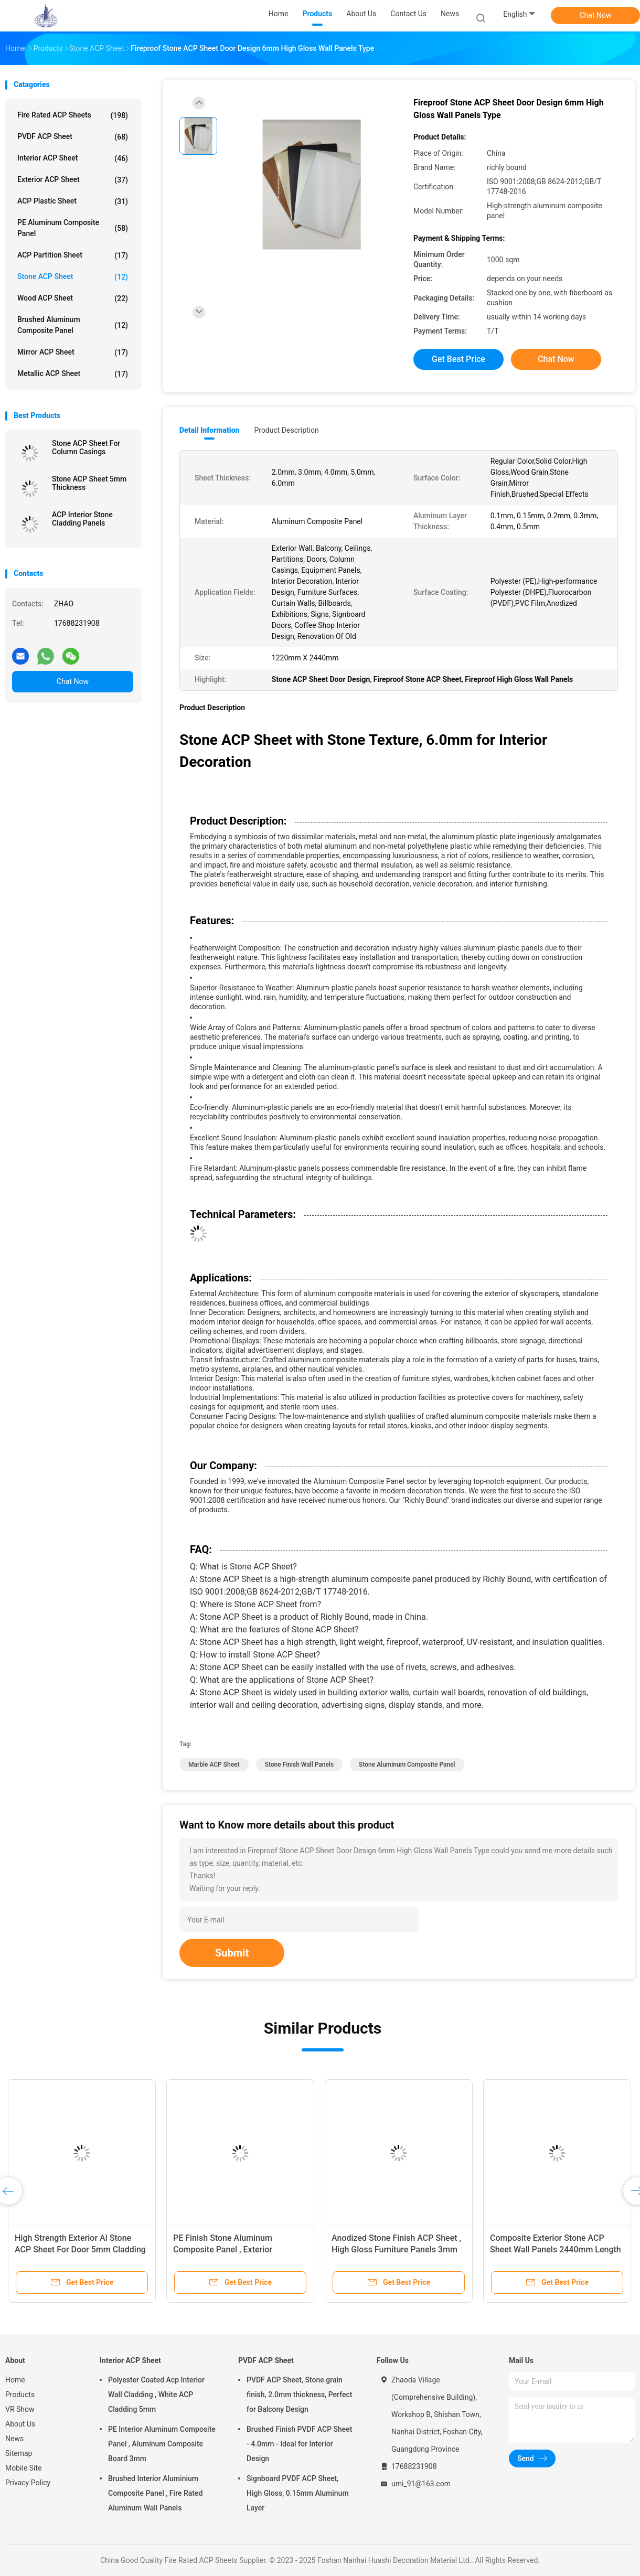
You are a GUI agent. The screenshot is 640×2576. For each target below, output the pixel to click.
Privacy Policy (27, 2482)
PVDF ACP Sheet (72, 137)
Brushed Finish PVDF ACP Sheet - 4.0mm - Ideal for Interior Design (300, 2444)
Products (20, 2394)
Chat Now (596, 15)
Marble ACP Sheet (214, 1764)
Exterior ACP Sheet (72, 180)
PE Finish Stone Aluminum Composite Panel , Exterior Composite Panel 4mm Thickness (236, 2249)
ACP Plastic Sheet (72, 201)
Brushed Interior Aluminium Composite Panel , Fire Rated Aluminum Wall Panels (155, 2493)
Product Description (286, 430)
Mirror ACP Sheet (72, 352)
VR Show (20, 2409)
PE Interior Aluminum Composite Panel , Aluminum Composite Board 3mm (162, 2444)
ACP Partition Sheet (72, 255)
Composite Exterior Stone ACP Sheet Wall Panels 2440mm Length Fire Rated (555, 2249)
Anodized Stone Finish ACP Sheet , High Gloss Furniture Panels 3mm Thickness (396, 2249)
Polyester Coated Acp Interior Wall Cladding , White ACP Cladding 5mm (156, 2394)
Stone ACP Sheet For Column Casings (86, 447)
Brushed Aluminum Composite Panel (72, 325)
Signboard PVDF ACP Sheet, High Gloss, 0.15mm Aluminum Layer (298, 2493)
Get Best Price (458, 359)
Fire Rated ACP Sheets (72, 115)
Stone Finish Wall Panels (299, 1764)
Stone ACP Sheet (72, 277)
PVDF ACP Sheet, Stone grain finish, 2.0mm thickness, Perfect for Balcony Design (299, 2394)
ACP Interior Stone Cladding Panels (82, 518)
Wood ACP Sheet (72, 298)
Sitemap (18, 2453)
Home (15, 2380)
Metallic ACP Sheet (72, 374)
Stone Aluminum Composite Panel (407, 1764)
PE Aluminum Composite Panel (72, 228)
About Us (20, 2424)
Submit (232, 1953)
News (14, 2438)
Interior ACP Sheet (72, 158)
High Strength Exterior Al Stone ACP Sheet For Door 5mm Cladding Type (80, 2249)
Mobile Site (23, 2468)
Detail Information (209, 430)
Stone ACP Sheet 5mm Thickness (89, 483)
